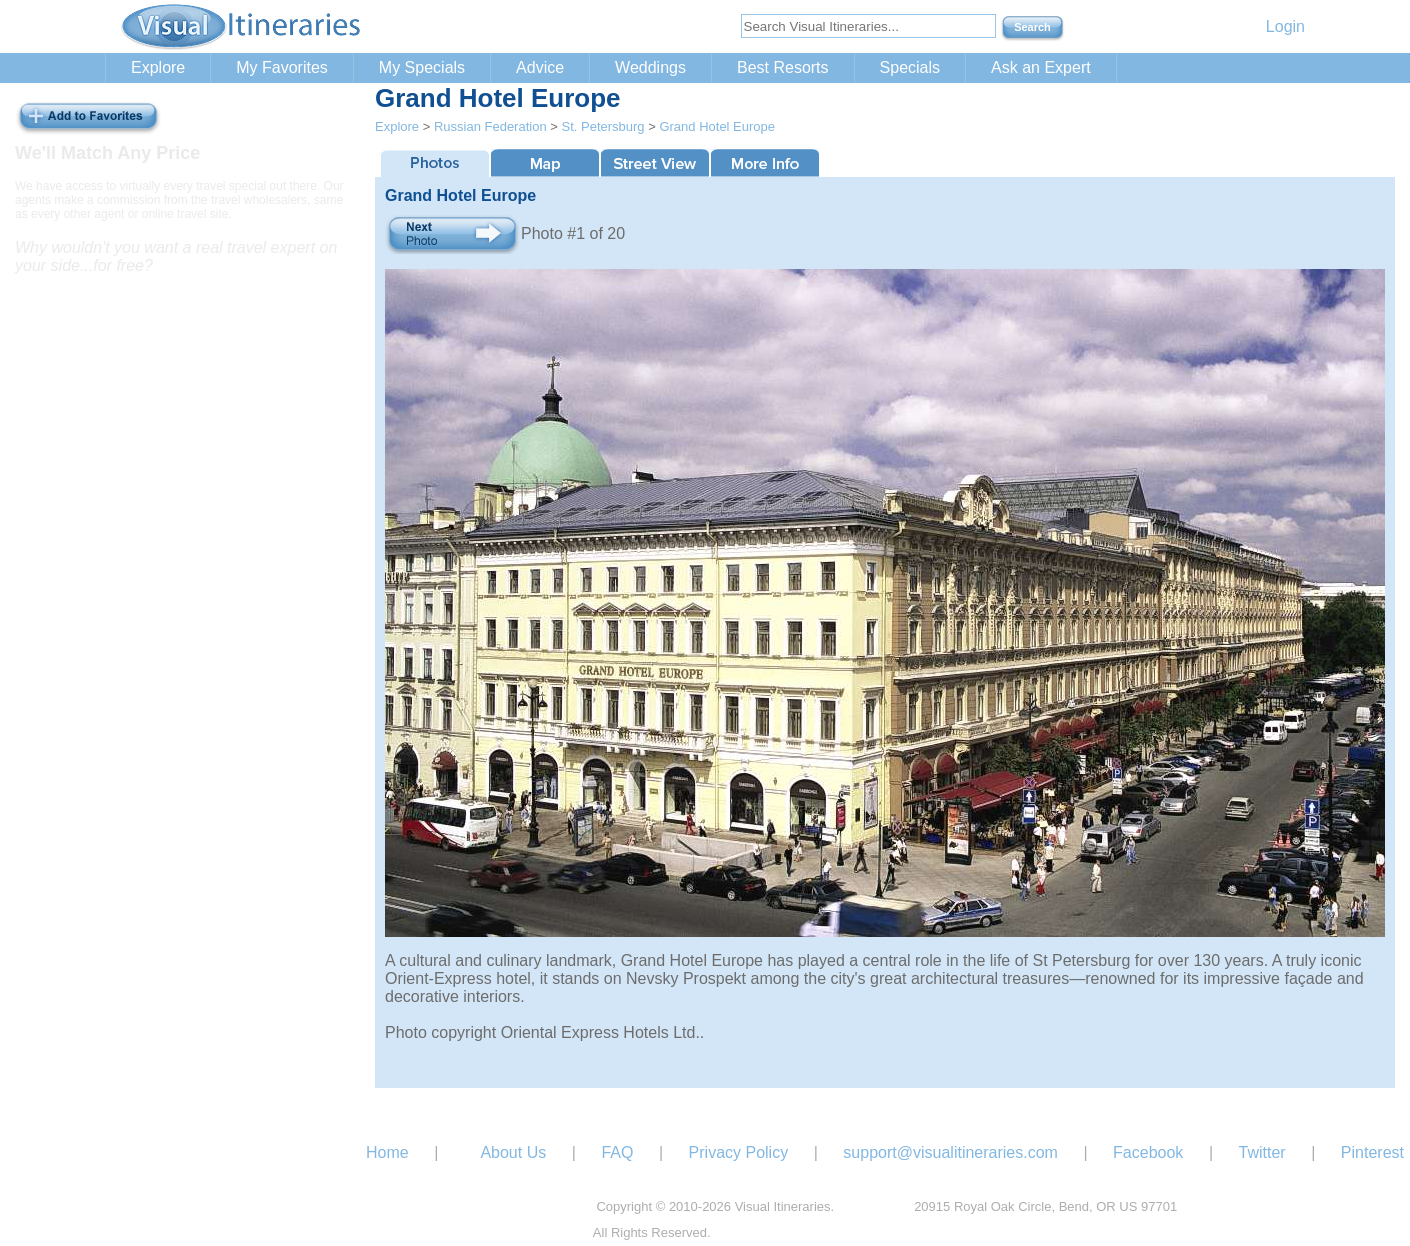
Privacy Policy (739, 1152)
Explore (158, 67)
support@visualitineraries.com (950, 1152)
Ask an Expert (1041, 67)
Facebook (1148, 1152)
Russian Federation (490, 126)
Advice (540, 67)
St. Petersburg (602, 126)
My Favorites (282, 67)
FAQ (617, 1152)
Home (387, 1152)
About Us (513, 1152)
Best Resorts (783, 67)
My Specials (422, 67)
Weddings (650, 67)
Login (1285, 26)
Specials (910, 67)
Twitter (1262, 1152)
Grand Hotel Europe (717, 126)
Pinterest (1372, 1152)
